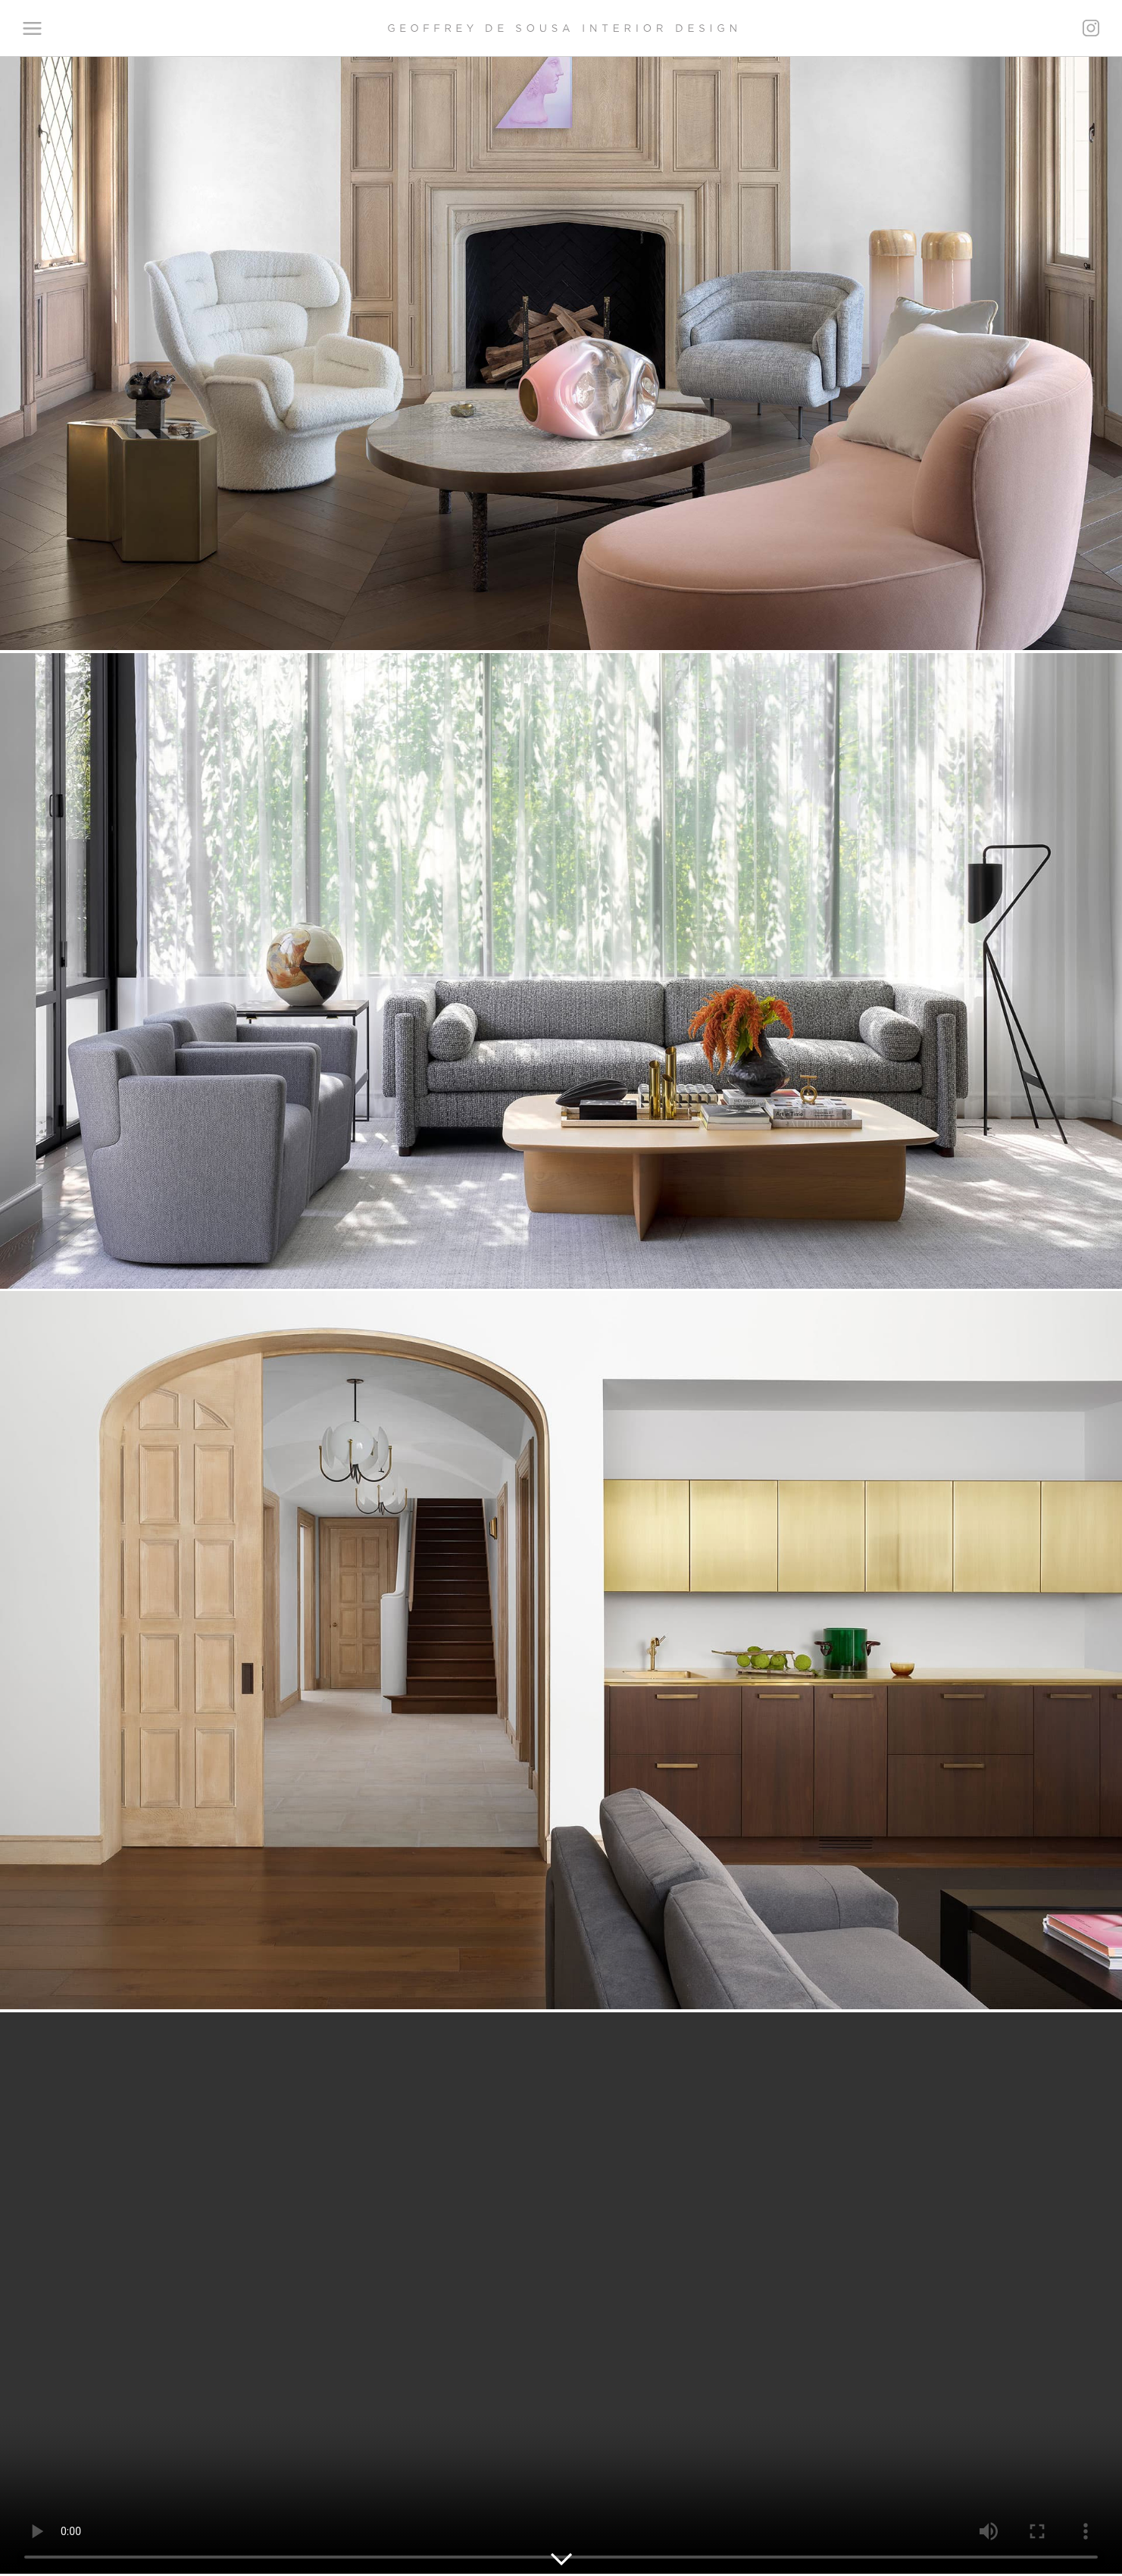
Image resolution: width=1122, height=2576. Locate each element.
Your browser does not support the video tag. (561, 2293)
